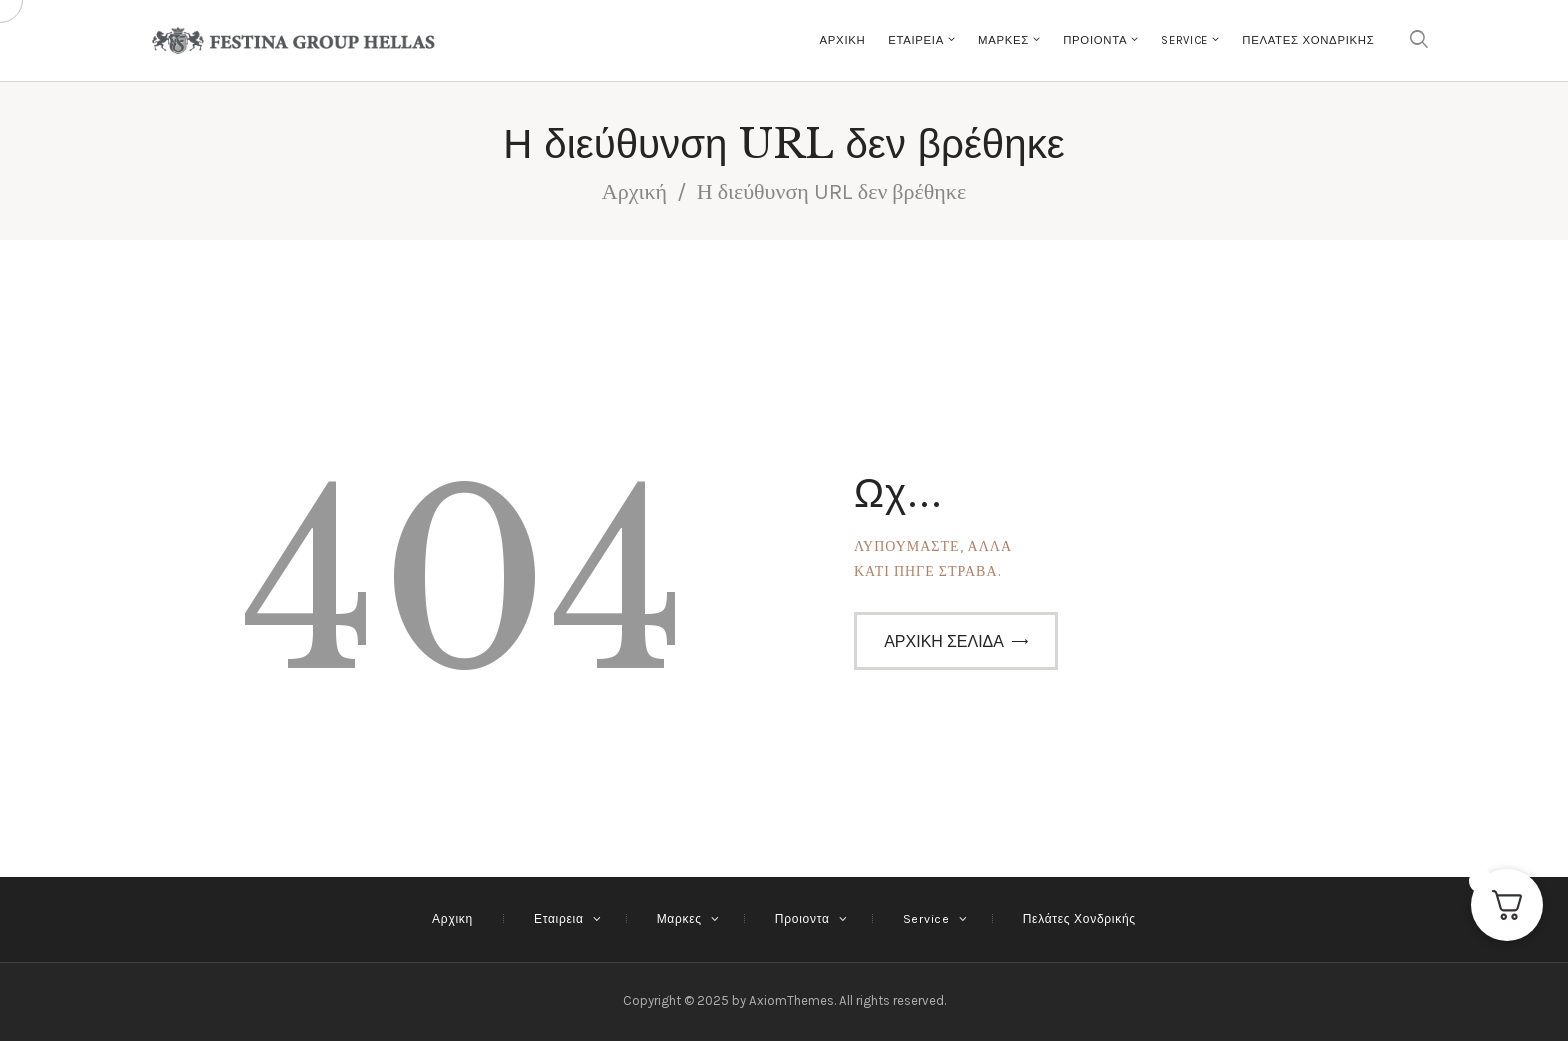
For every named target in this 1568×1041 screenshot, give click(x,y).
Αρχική (634, 192)
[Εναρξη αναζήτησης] (1419, 40)
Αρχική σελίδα (944, 641)
